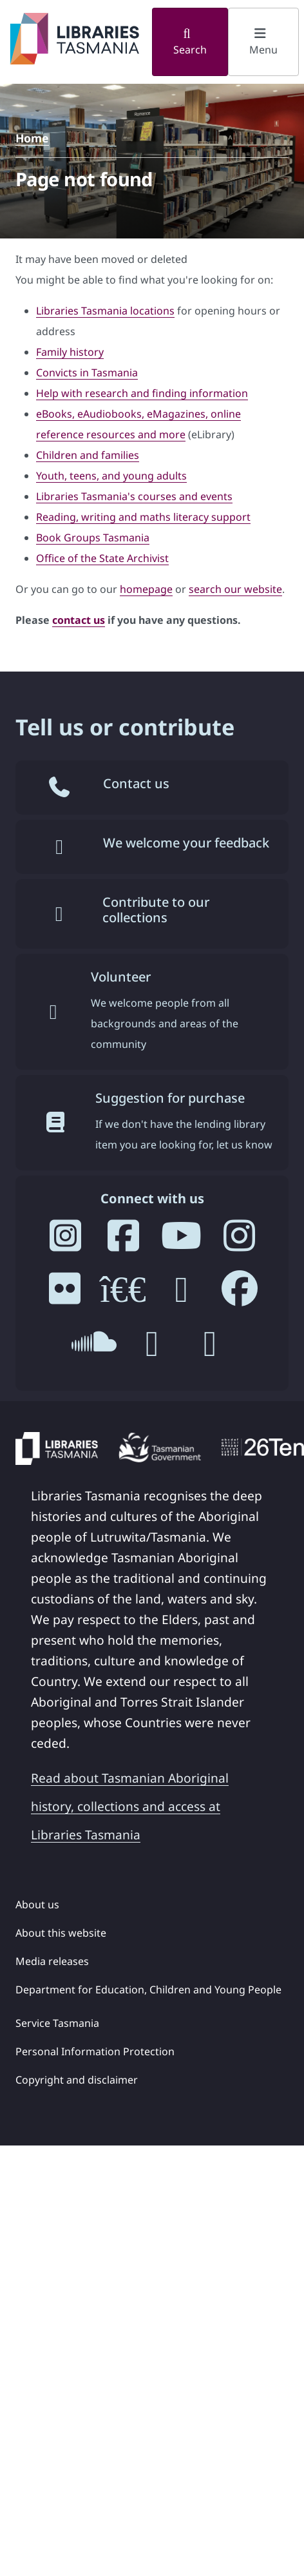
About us (37, 1904)
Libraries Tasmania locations (105, 311)
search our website (235, 589)
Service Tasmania (57, 2023)
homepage (146, 589)
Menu (263, 42)
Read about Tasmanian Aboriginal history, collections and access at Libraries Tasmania (130, 1806)
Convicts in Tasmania (87, 372)
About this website (60, 1933)
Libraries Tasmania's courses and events (134, 496)
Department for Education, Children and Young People (148, 1989)
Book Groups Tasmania (92, 537)
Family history (70, 352)
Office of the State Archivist (102, 558)
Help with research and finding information (142, 393)
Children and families (87, 455)
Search (190, 42)
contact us (78, 620)
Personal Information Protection (95, 2051)
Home (32, 138)
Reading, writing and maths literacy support (143, 517)
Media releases (52, 1961)
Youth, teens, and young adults (111, 476)
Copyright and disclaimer (76, 2080)
